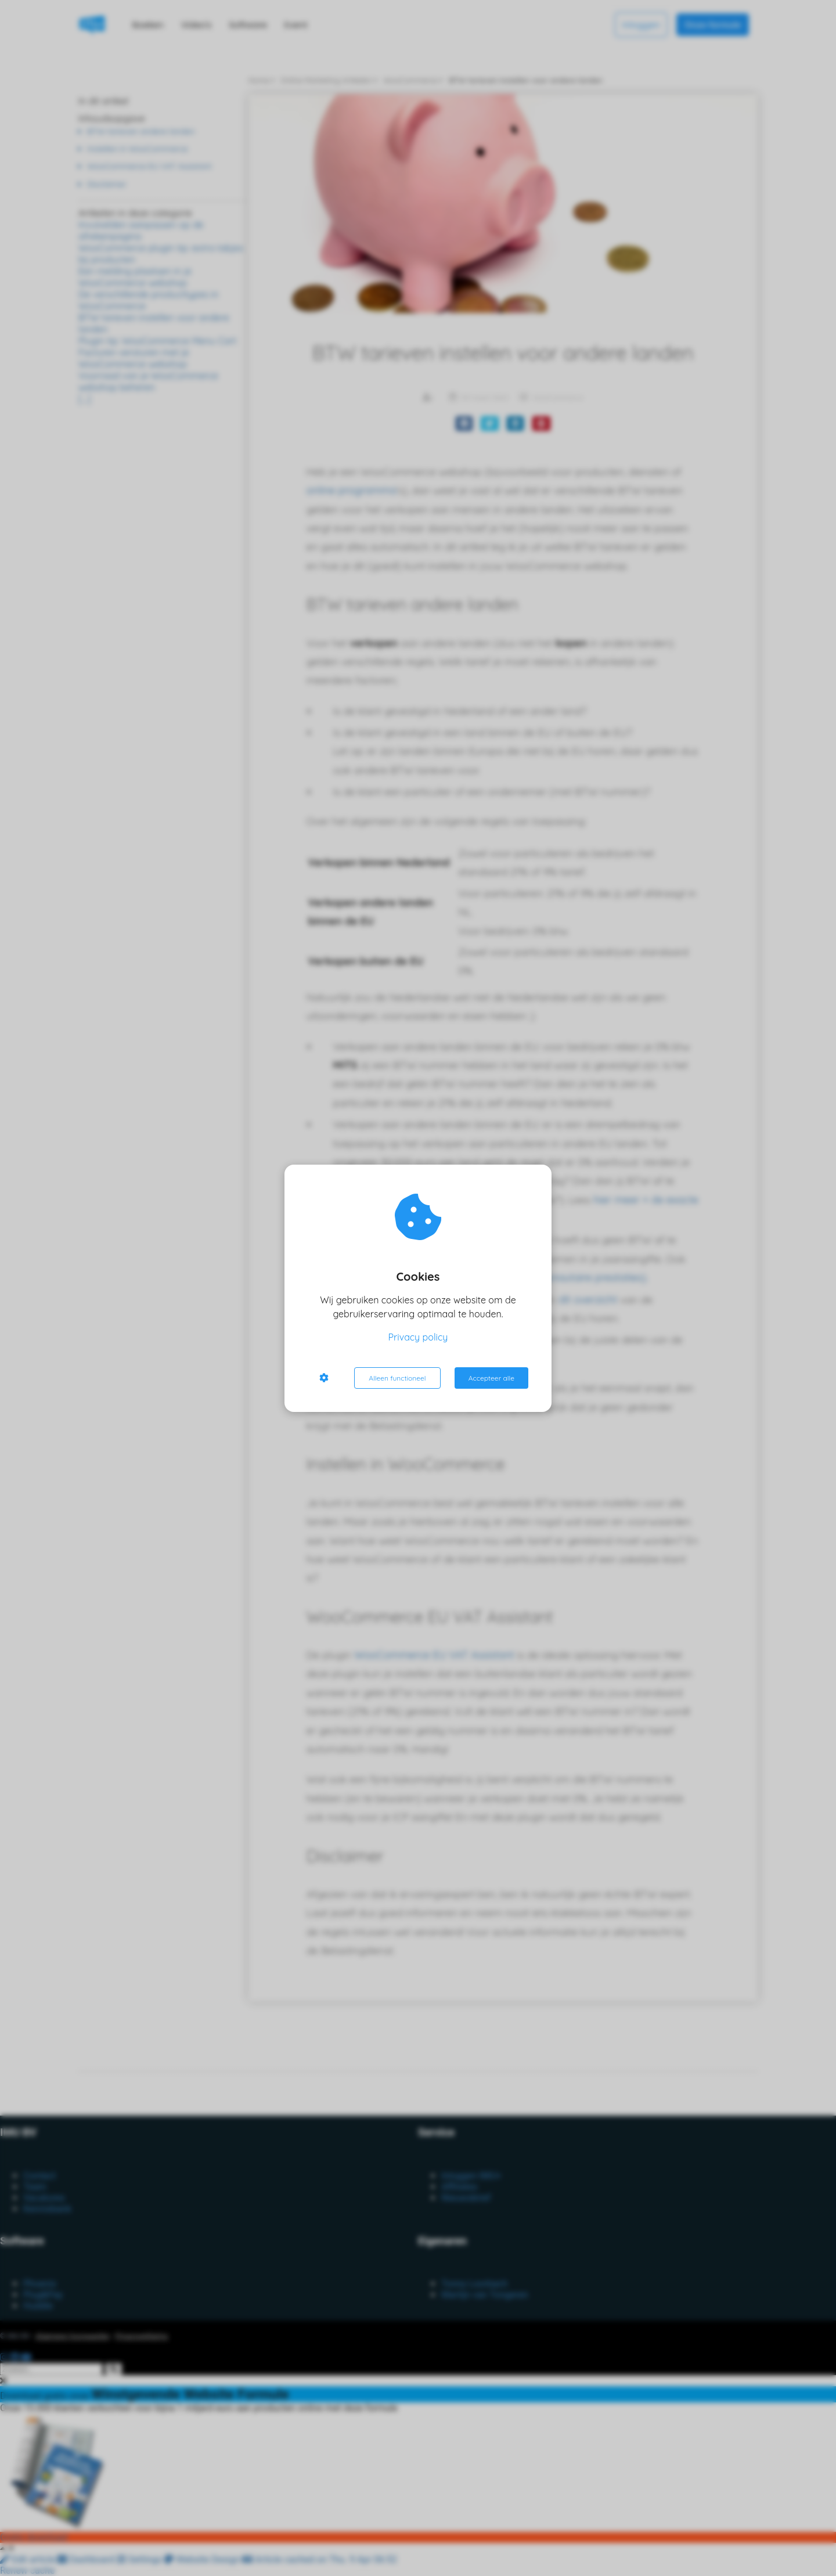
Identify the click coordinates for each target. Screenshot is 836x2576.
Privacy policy (418, 1337)
